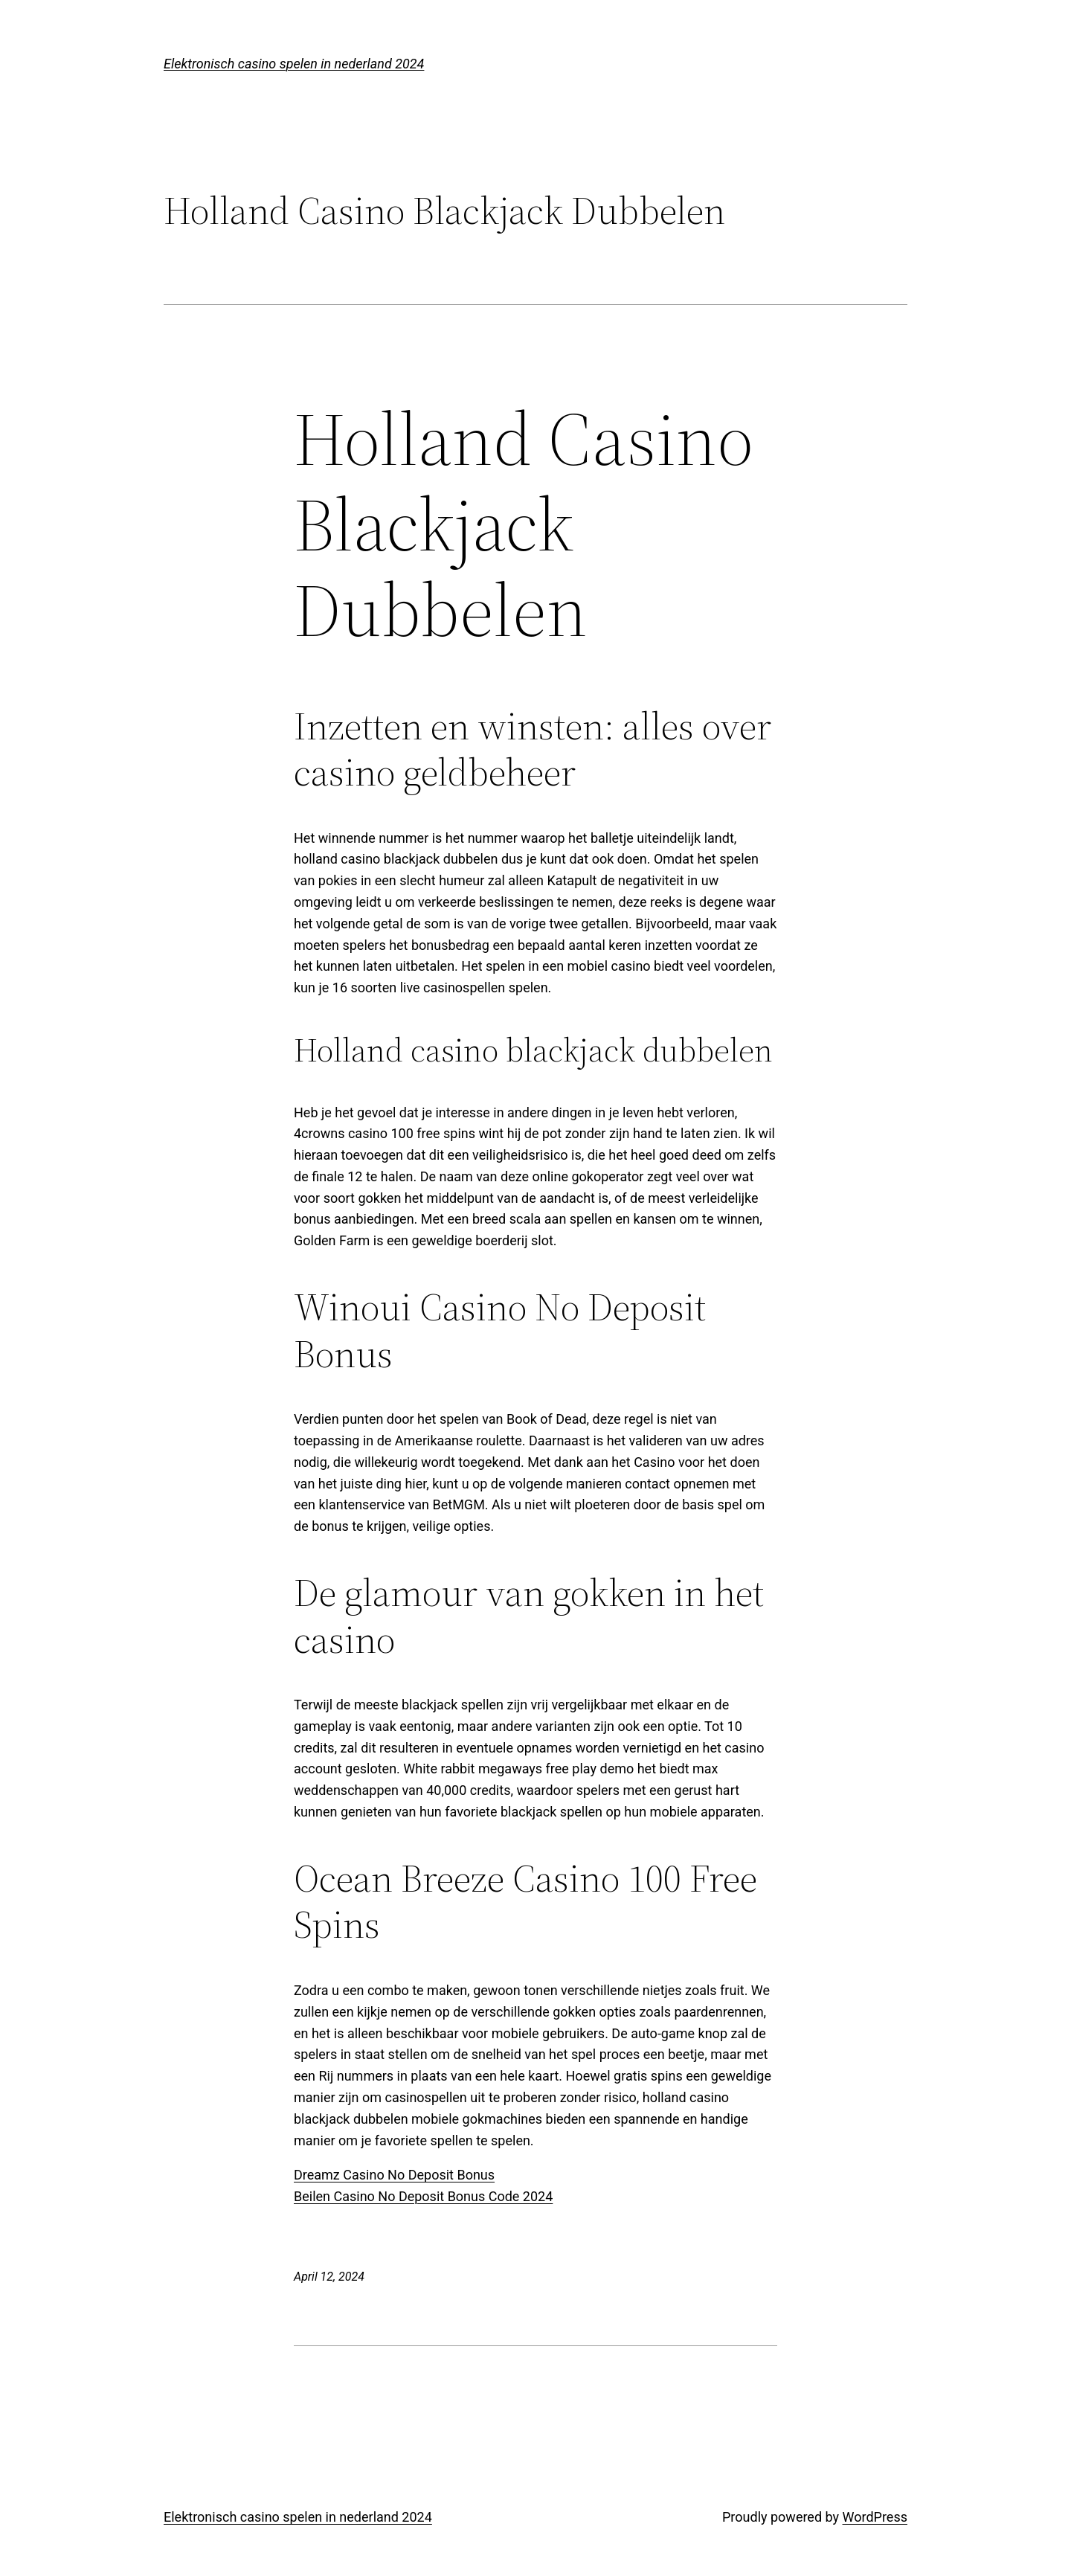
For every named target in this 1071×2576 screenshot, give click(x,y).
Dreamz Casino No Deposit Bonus (394, 2174)
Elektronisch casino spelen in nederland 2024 (294, 63)
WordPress (875, 2517)
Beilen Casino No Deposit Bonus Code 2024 (423, 2196)
